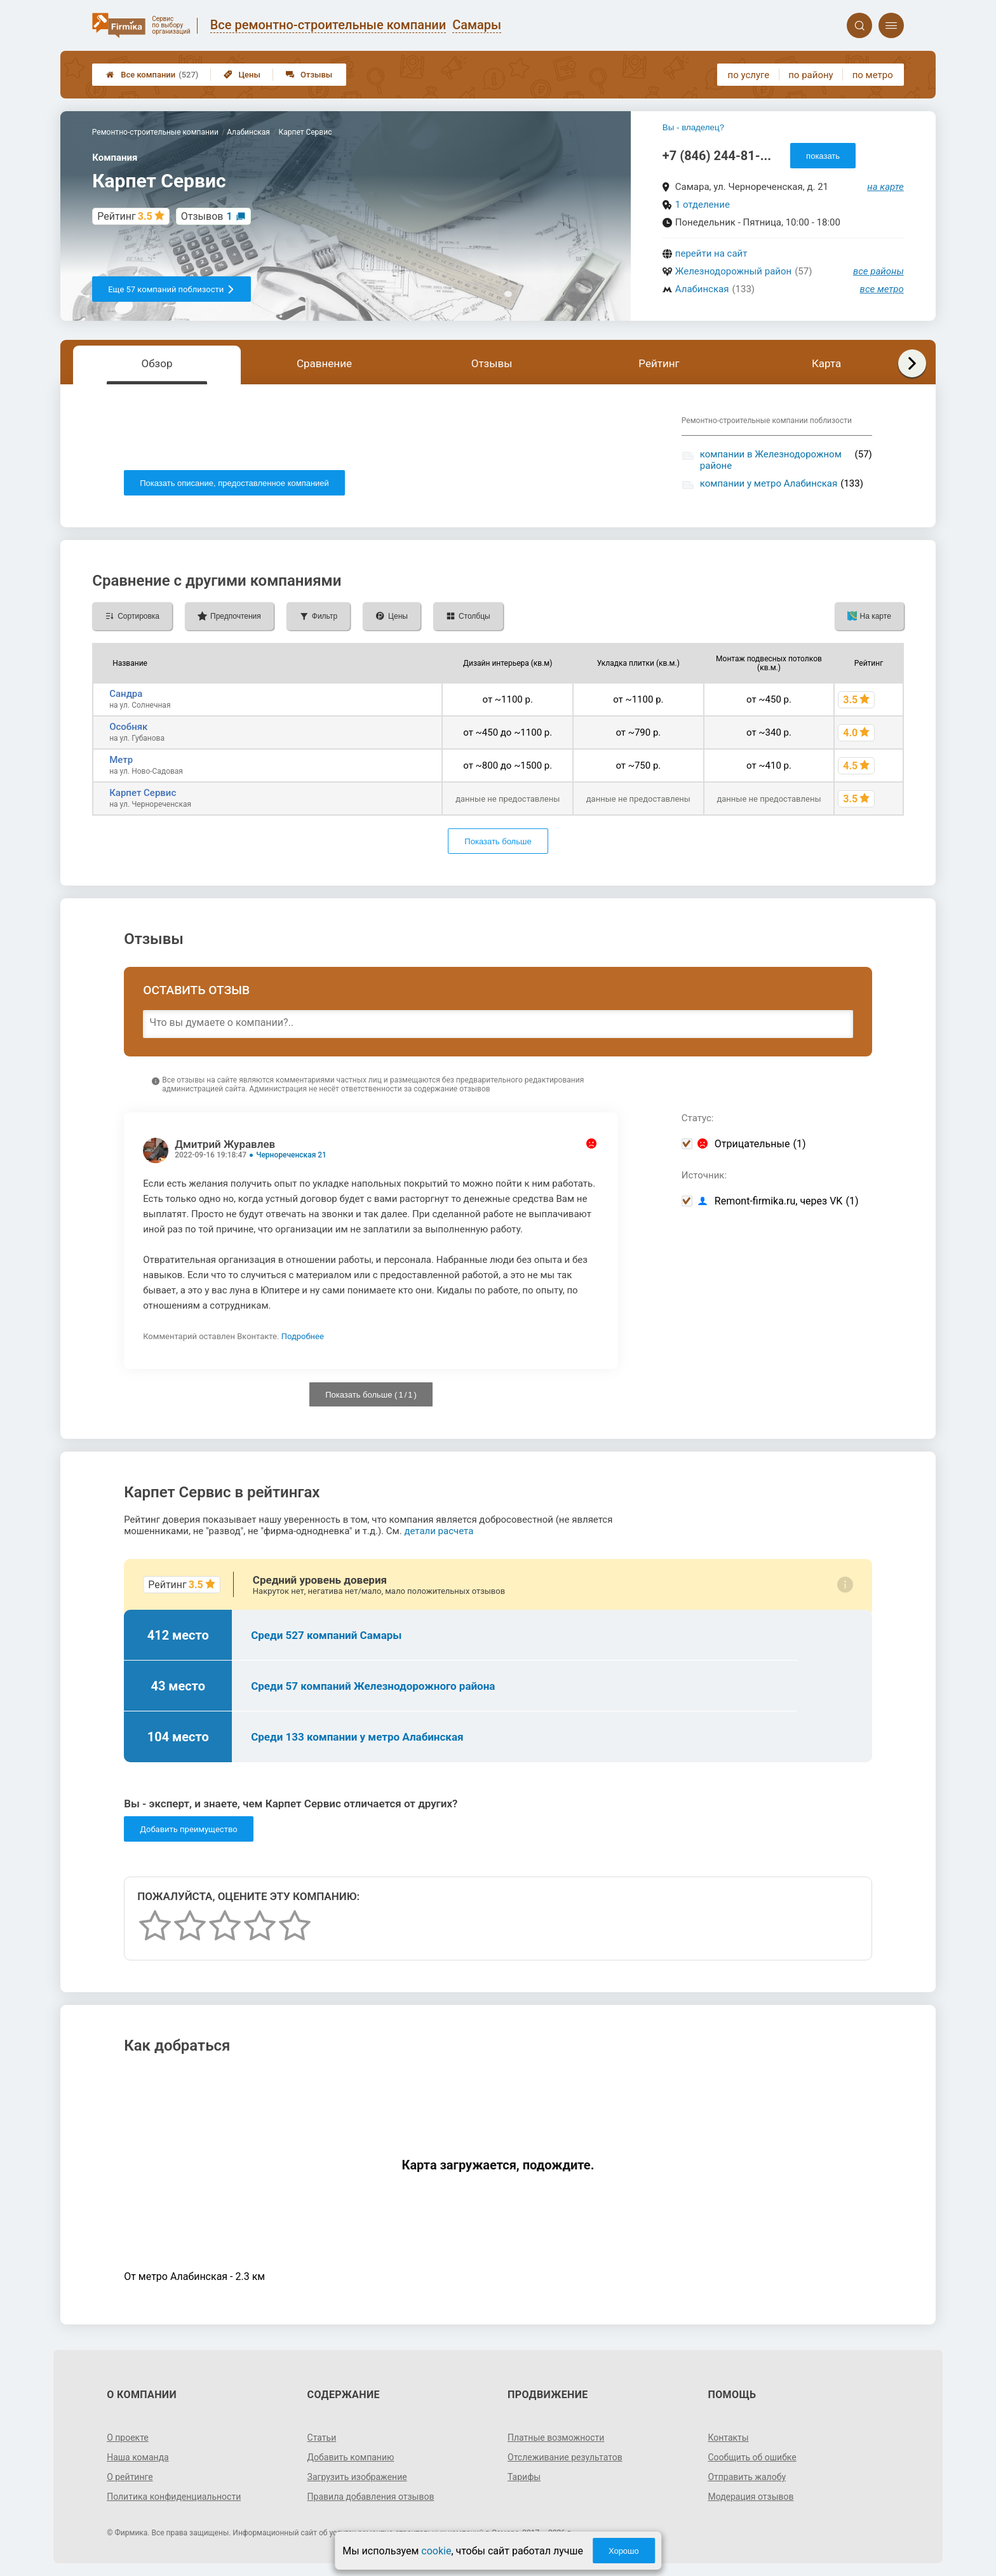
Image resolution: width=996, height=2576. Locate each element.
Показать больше (497, 841)
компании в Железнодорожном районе (771, 459)
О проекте (128, 2437)
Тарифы (524, 2477)
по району (810, 75)
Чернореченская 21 (291, 1154)
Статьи (322, 2437)
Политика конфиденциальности (174, 2497)
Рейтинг (658, 363)
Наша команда (138, 2457)
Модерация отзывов (750, 2497)
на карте (885, 186)
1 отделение (702, 204)
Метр (121, 759)
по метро (872, 75)
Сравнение (324, 363)
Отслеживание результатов (565, 2457)
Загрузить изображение (357, 2477)
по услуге (749, 75)
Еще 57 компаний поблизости (171, 289)
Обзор (156, 363)
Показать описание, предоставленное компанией (234, 483)
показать (823, 156)
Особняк (128, 726)
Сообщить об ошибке (752, 2457)
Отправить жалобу (747, 2477)
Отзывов (206, 216)
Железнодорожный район (733, 271)
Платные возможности (556, 2437)
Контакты (728, 2437)
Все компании (152, 74)
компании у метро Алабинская (768, 483)
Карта (826, 363)
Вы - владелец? (693, 127)
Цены (242, 74)
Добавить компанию (350, 2457)
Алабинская (702, 289)
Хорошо (624, 2551)
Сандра (125, 693)
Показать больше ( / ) (371, 1394)
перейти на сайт (711, 253)
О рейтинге (130, 2477)
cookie (436, 2551)
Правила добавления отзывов (370, 2497)
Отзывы (309, 74)
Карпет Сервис (142, 793)
